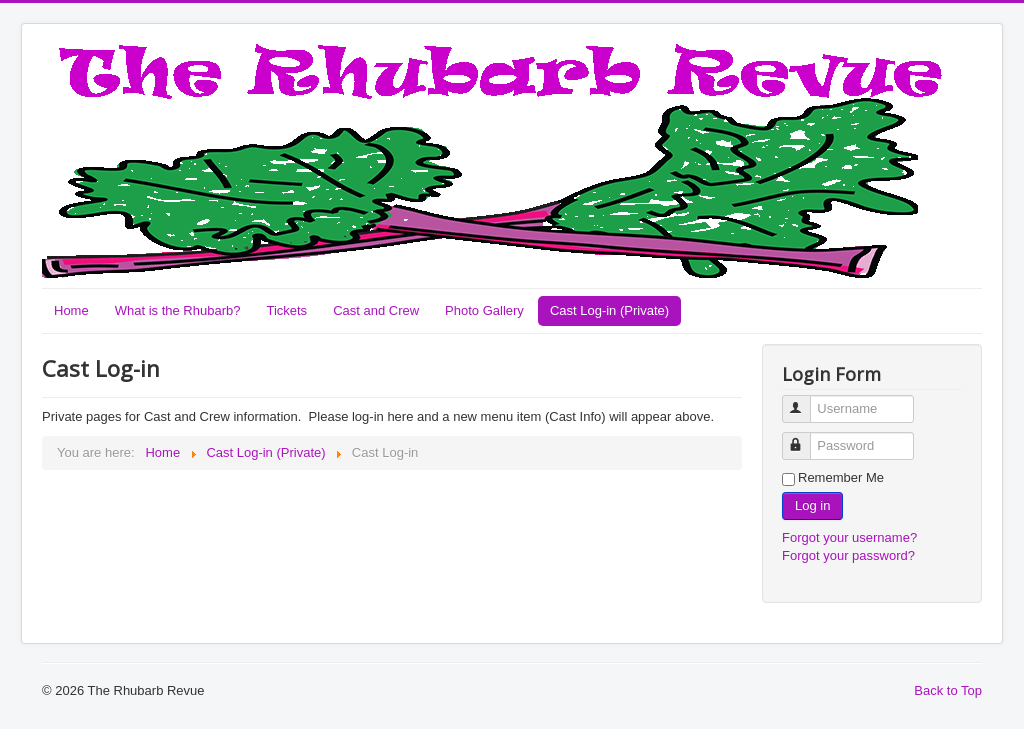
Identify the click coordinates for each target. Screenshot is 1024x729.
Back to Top (948, 690)
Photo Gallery (484, 310)
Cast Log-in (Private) (609, 310)
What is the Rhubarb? (178, 310)
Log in (812, 505)
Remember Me (841, 477)
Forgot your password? (848, 555)
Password (805, 437)
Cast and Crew (376, 310)
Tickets (286, 310)
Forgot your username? (849, 537)
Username (805, 400)
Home (71, 310)
